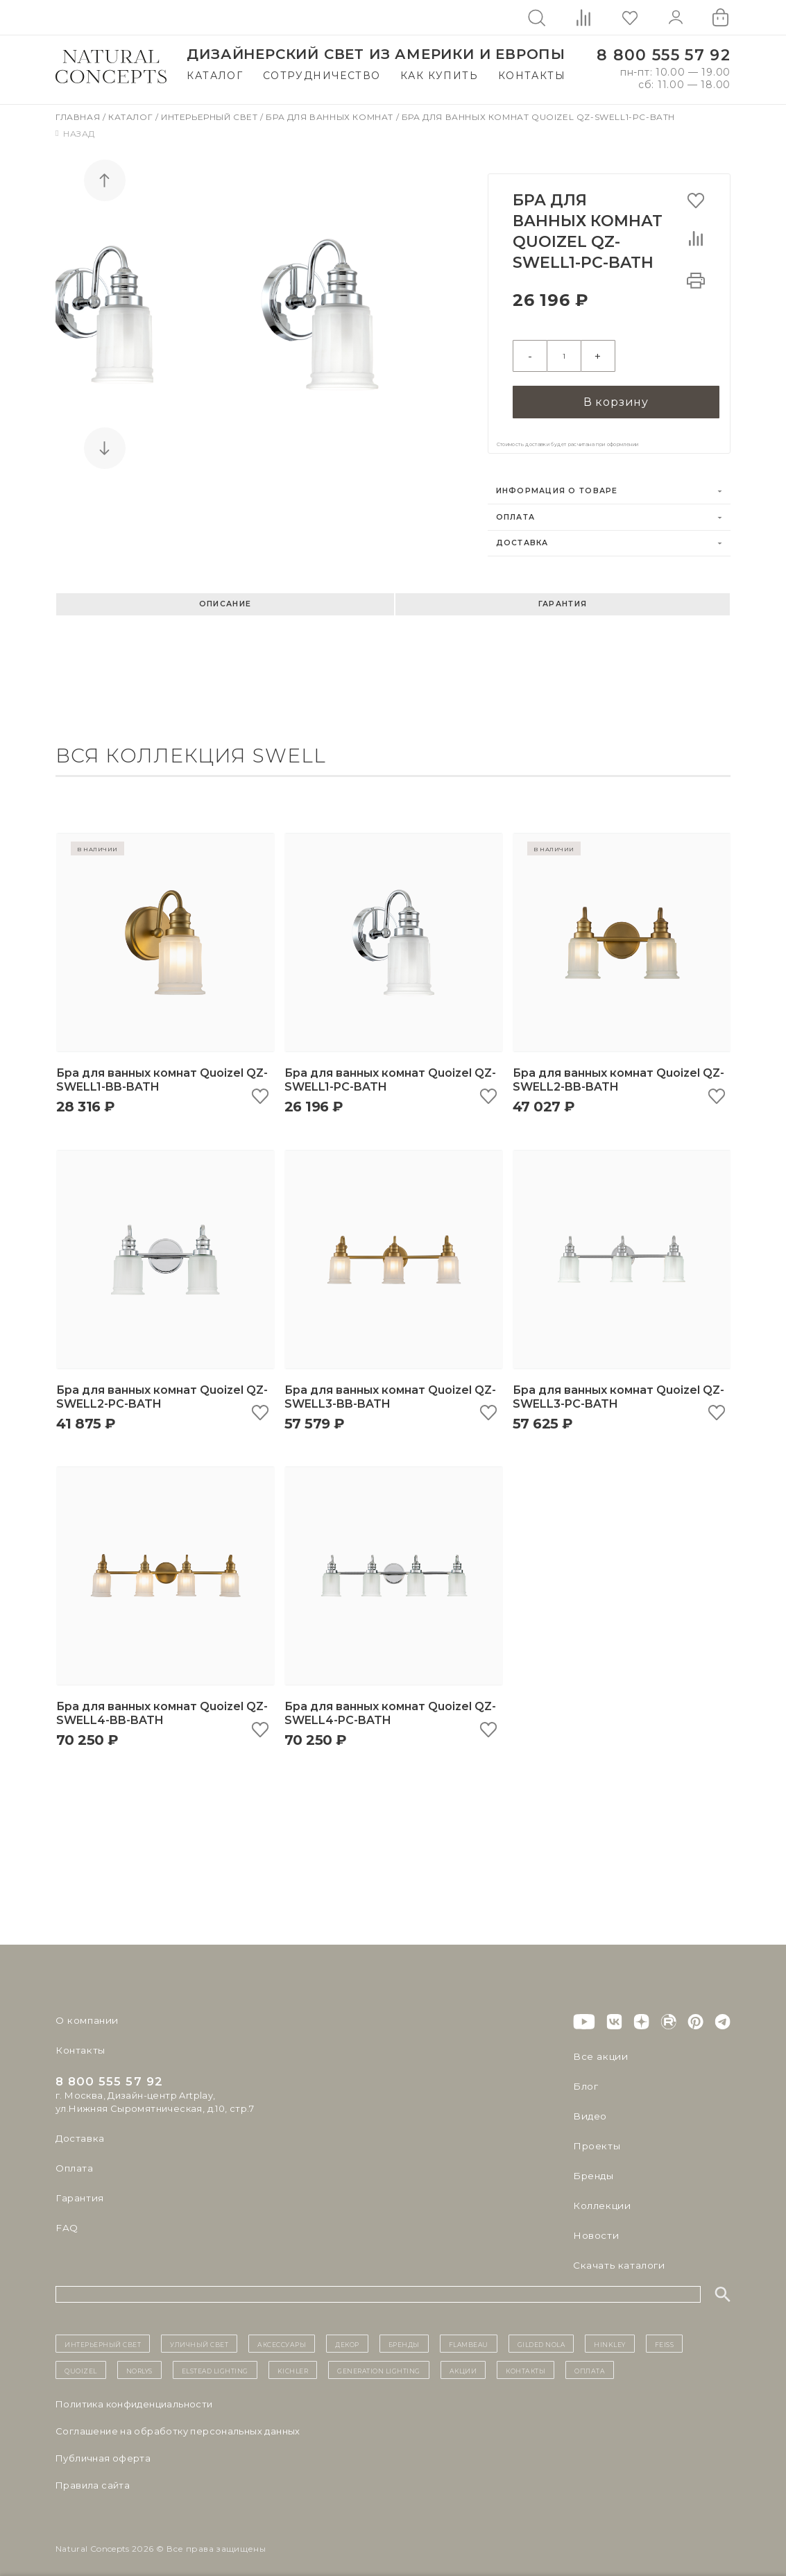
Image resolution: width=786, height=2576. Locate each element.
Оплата (516, 508)
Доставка (522, 535)
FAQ (65, 2219)
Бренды (592, 2167)
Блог (585, 2077)
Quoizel (81, 2362)
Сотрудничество (322, 75)
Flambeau (468, 2335)
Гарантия (562, 596)
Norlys (139, 2362)
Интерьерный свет (210, 117)
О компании (84, 2012)
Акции (463, 2362)
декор (347, 2335)
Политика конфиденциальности (134, 2395)
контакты (525, 2362)
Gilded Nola (541, 2335)
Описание (225, 596)
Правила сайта (92, 2476)
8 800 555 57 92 (664, 55)
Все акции (598, 2048)
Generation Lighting (378, 2362)
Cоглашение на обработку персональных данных (177, 2422)
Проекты (595, 2137)
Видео (588, 2107)
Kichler (293, 2362)
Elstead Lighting (215, 2362)
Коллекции (600, 2197)
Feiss (664, 2335)
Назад (75, 133)
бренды (404, 2335)
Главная (79, 117)
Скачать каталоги (616, 2256)
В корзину (616, 393)
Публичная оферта (103, 2449)
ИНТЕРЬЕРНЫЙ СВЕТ (103, 2335)
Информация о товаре (557, 483)
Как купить (439, 75)
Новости (595, 2227)
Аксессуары (281, 2335)
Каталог (215, 75)
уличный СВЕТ (199, 2335)
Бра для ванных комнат (330, 117)
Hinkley (610, 2335)
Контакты (531, 75)
